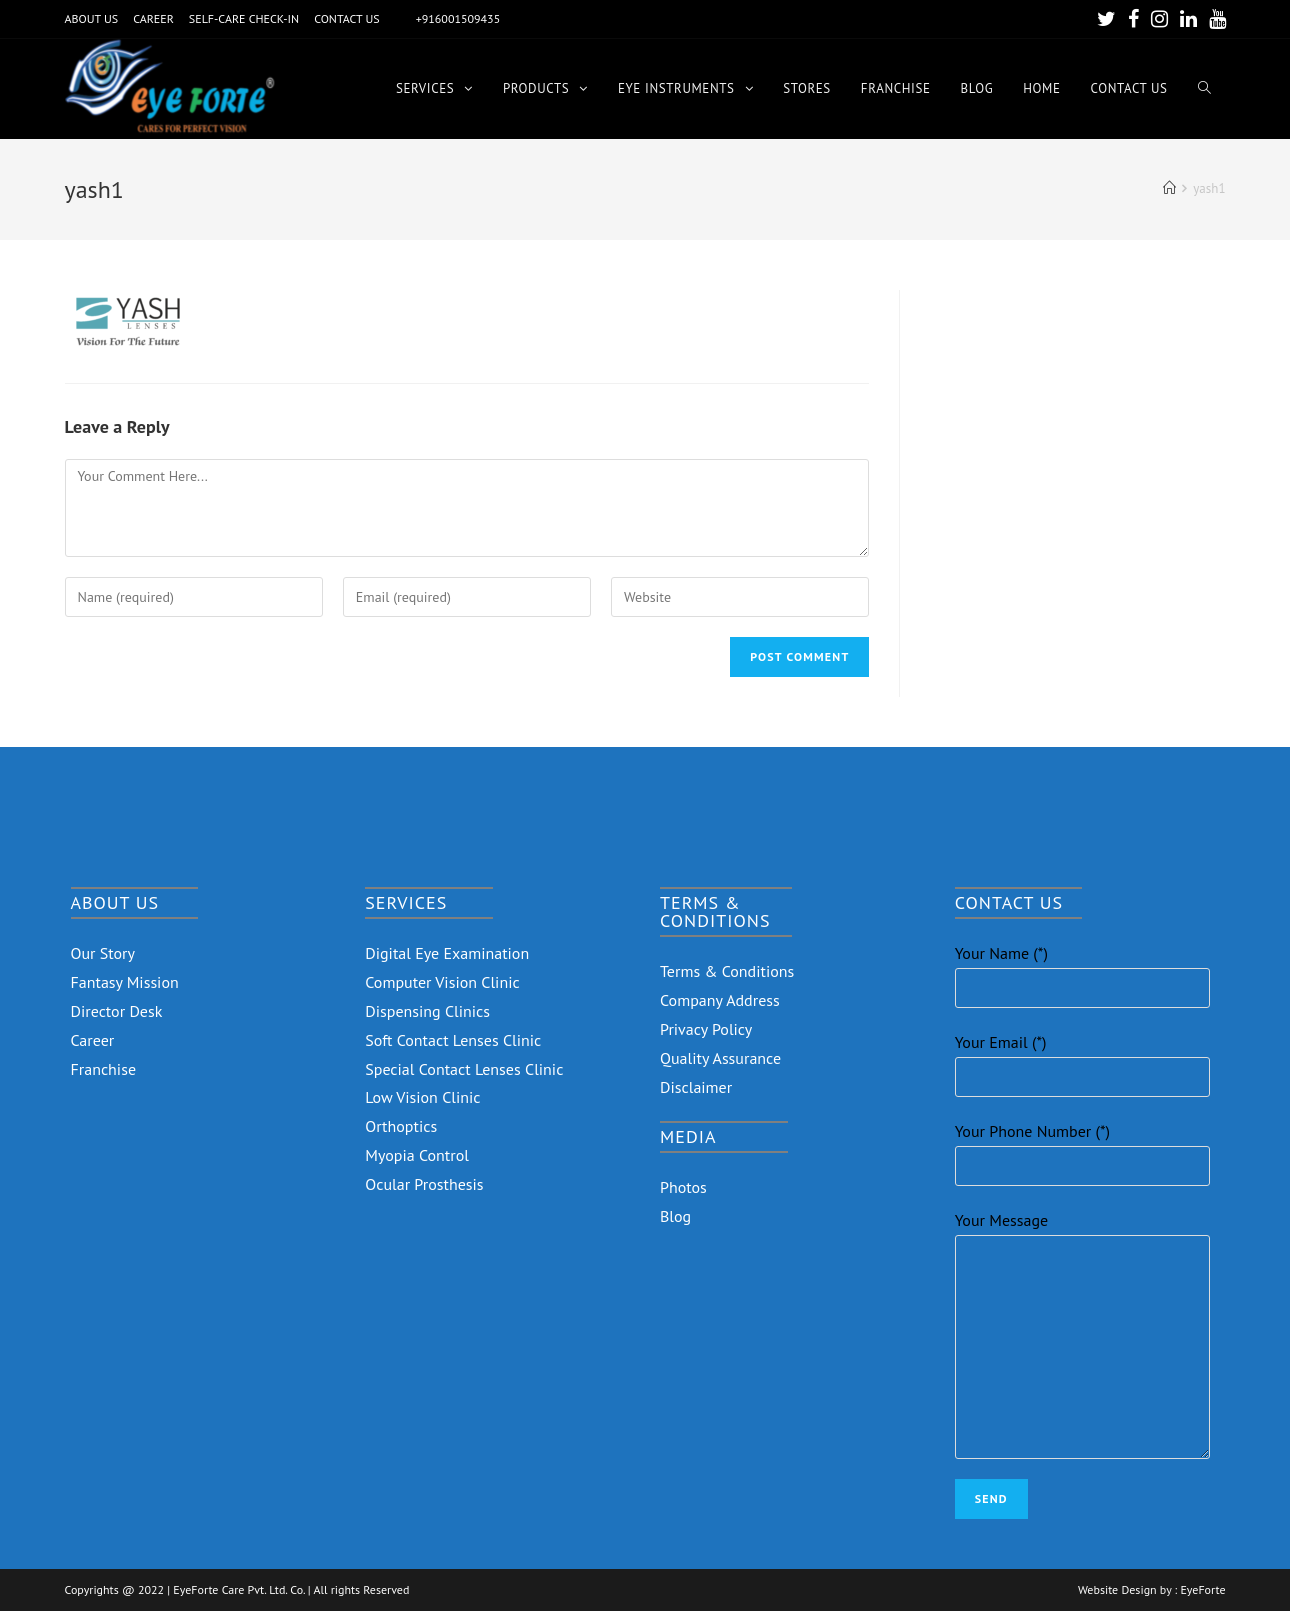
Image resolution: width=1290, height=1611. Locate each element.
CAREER (153, 18)
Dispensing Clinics (427, 1011)
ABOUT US (92, 18)
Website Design (1117, 1590)
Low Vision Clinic (422, 1097)
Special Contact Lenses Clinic (464, 1069)
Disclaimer (696, 1087)
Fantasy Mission (125, 982)
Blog (675, 1216)
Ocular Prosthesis (424, 1184)
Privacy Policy (706, 1029)
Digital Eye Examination (447, 953)
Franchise (104, 1069)
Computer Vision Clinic (442, 982)
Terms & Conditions (727, 971)
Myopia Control (417, 1155)
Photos (683, 1187)
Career (93, 1040)
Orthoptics (401, 1126)
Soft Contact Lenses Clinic (453, 1040)
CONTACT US (347, 18)
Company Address (720, 1000)
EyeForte (1202, 1590)
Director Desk (117, 1011)
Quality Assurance (720, 1058)
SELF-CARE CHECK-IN (244, 18)
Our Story (103, 953)
